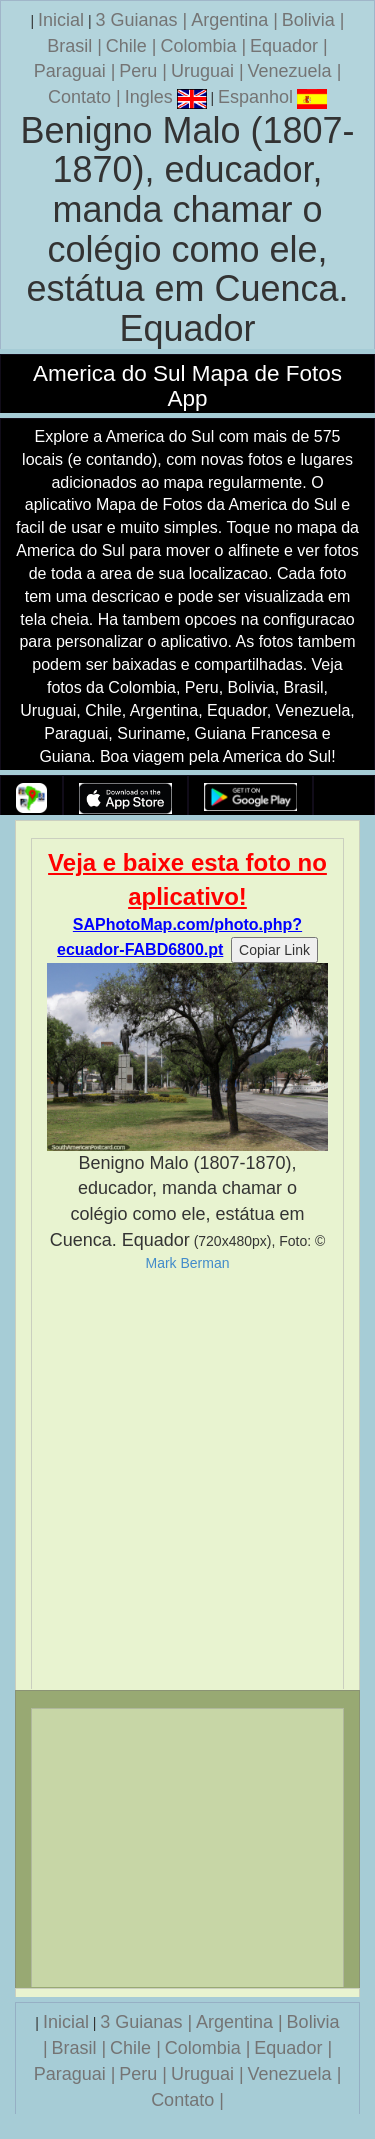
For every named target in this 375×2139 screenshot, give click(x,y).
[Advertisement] (187, 1480)
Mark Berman (187, 1263)
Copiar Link (274, 950)
